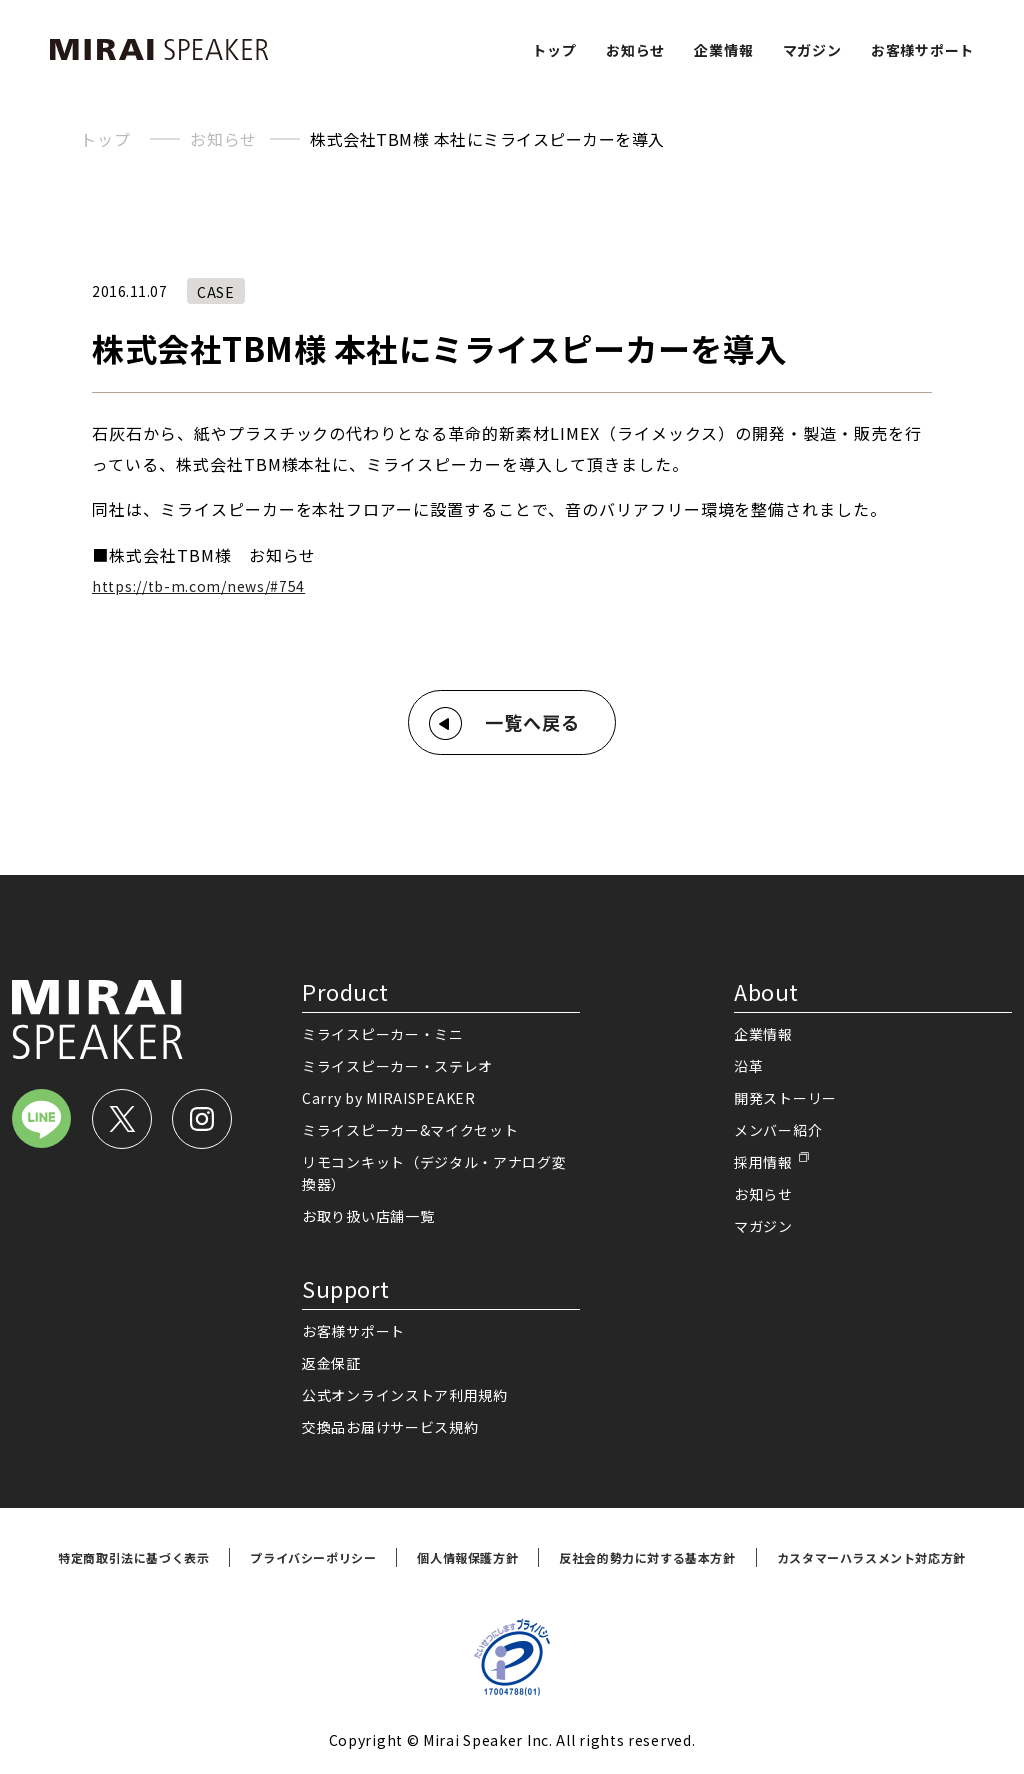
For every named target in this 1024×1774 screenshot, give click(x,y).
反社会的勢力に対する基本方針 (647, 1557)
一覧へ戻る (532, 722)
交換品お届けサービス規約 (390, 1427)
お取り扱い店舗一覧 (368, 1216)
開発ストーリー (785, 1098)
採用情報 (763, 1162)
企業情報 (723, 50)
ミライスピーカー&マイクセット (410, 1130)
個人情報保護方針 (467, 1557)
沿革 (748, 1066)
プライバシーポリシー (313, 1557)
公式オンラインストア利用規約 (405, 1395)
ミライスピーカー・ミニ (383, 1034)
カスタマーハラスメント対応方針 (871, 1557)
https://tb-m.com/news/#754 (198, 586)
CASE (216, 292)
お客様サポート (922, 50)
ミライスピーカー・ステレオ (397, 1066)
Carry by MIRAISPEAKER (389, 1098)
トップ (554, 50)
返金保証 (331, 1363)
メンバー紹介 (778, 1130)
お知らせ (635, 50)
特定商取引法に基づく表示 (133, 1557)
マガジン (812, 50)
